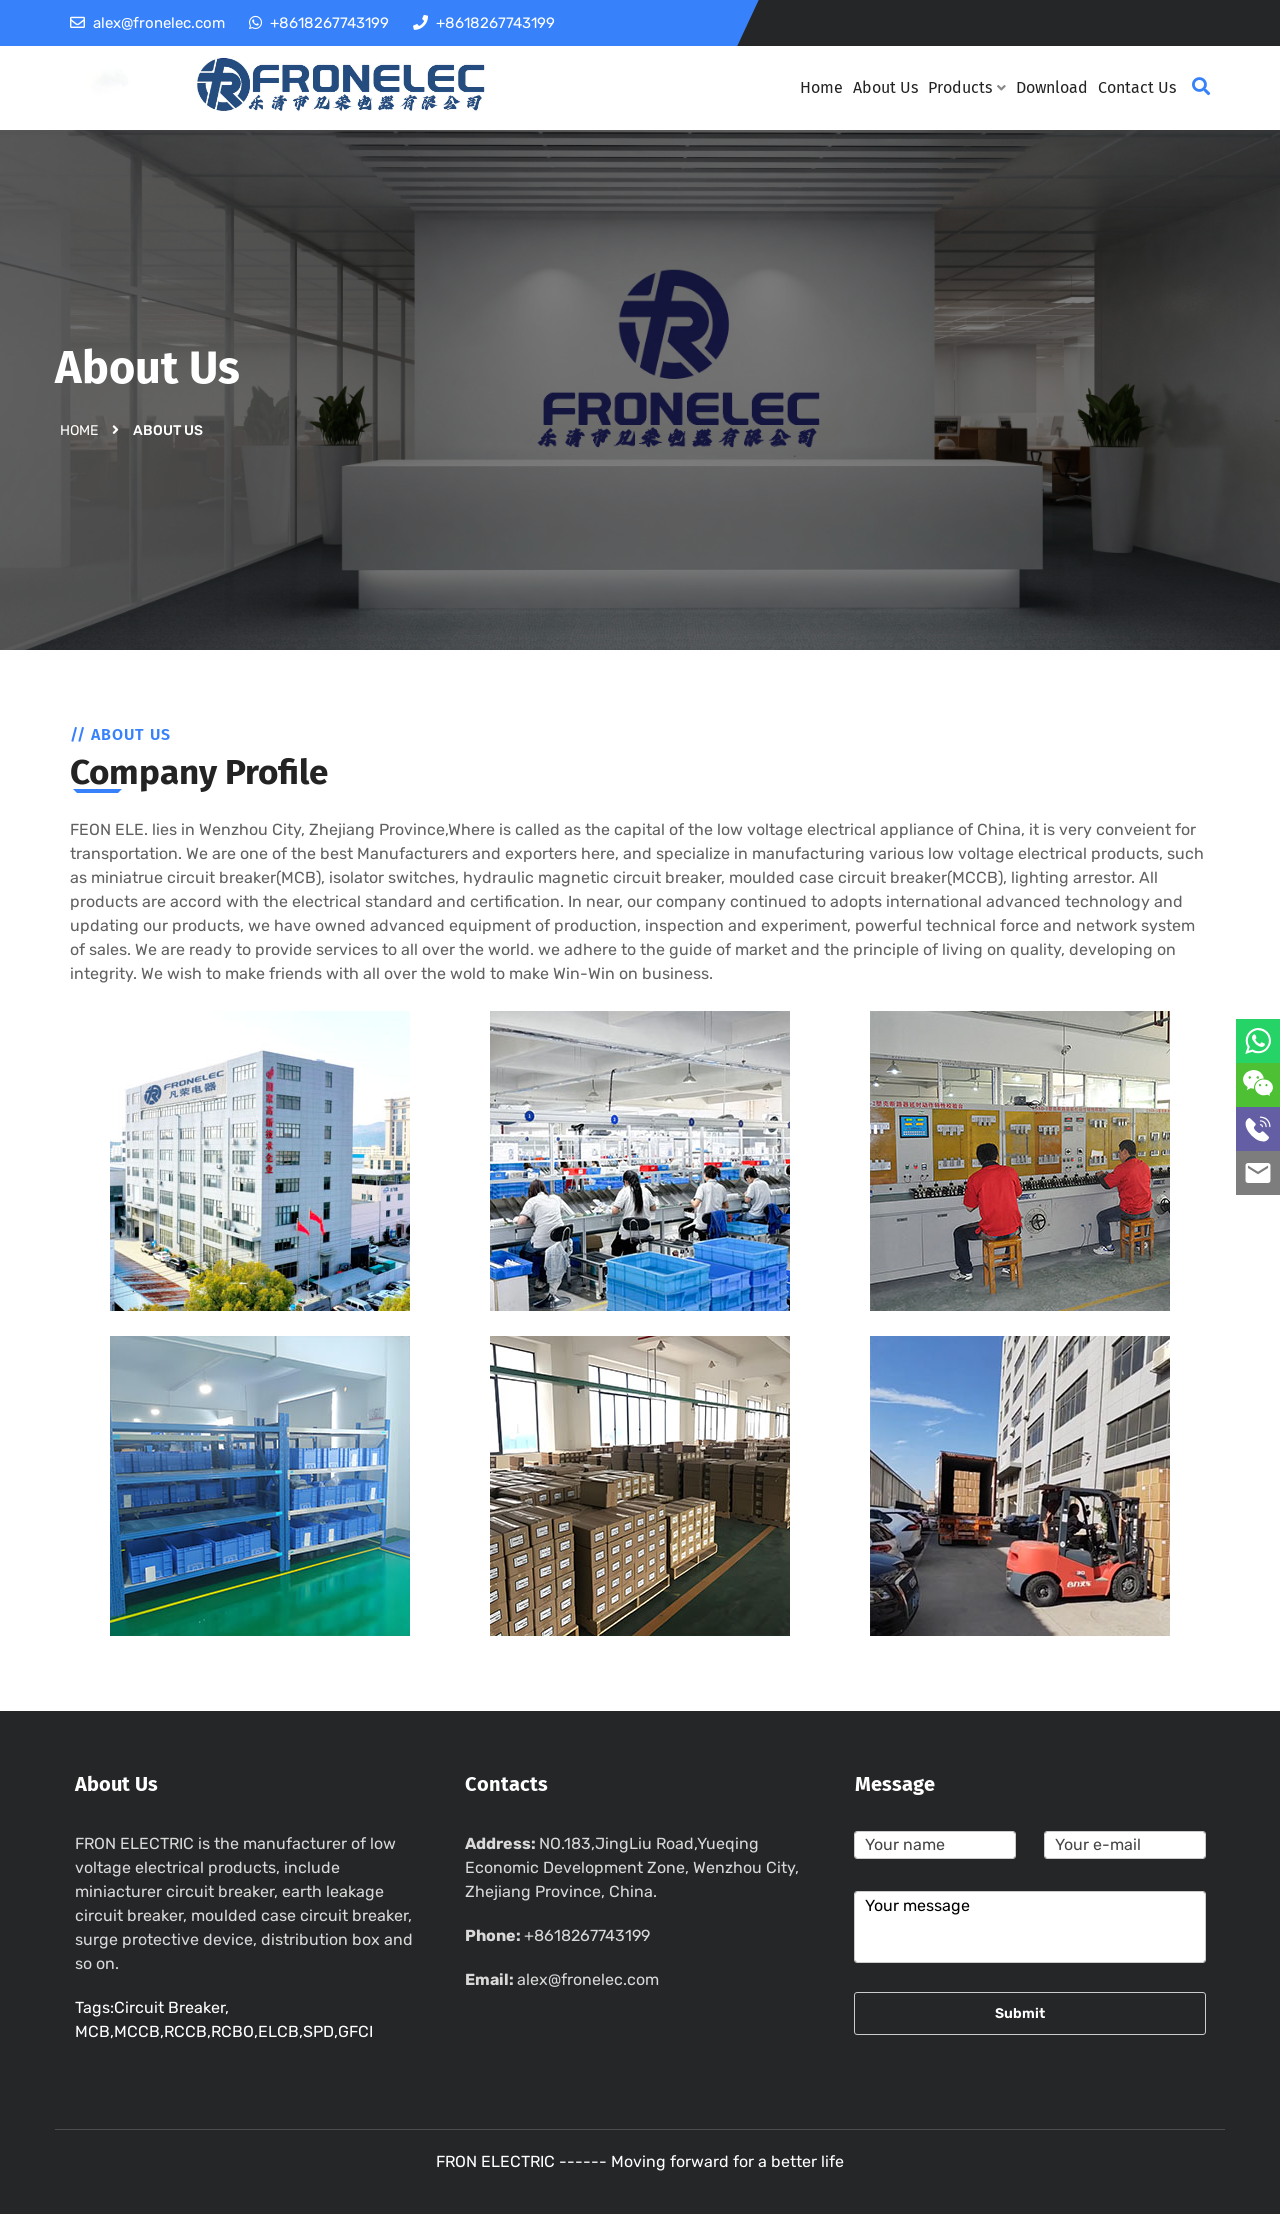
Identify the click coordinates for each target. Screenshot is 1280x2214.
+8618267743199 (587, 1935)
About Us (885, 87)
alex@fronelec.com (588, 1979)
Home (821, 87)
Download (1052, 87)
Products (967, 87)
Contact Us (1137, 87)
